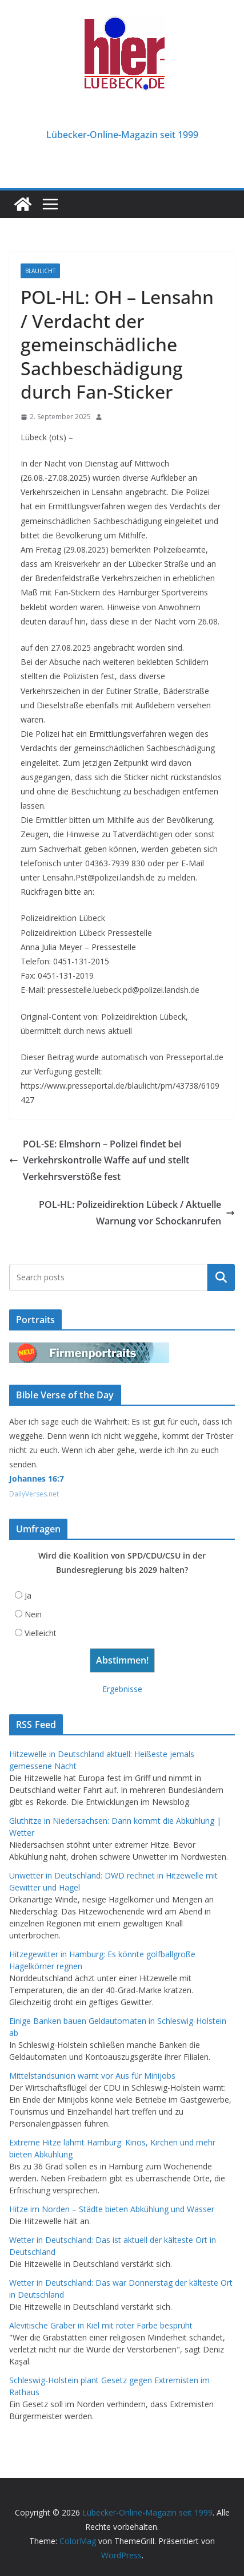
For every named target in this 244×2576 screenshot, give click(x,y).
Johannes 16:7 (36, 1478)
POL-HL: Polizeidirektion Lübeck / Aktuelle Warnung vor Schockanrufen (137, 1212)
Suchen (221, 1277)
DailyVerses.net (34, 1494)
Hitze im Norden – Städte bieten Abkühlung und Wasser (111, 2209)
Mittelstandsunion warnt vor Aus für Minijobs (92, 2075)
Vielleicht (41, 1633)
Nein (33, 1614)
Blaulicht (40, 271)
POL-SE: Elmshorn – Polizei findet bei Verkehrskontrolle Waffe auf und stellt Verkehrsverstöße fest (99, 1160)
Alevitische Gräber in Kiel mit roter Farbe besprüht (101, 2325)
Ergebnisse (122, 1688)
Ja (28, 1595)
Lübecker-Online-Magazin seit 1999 (122, 134)
